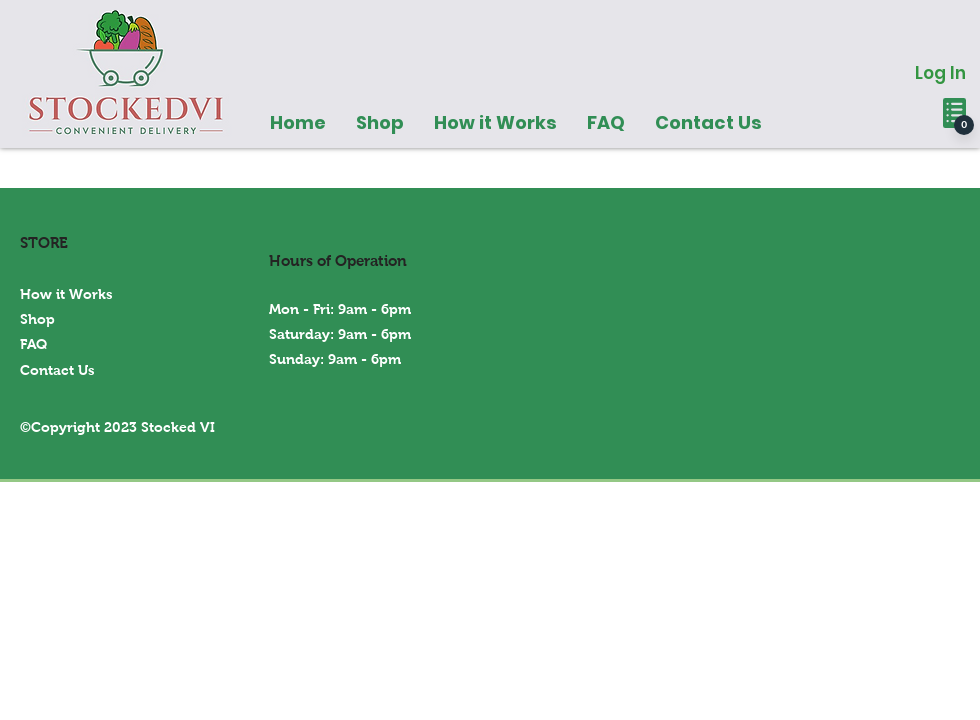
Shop (37, 319)
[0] (964, 125)
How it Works (66, 294)
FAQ (33, 344)
